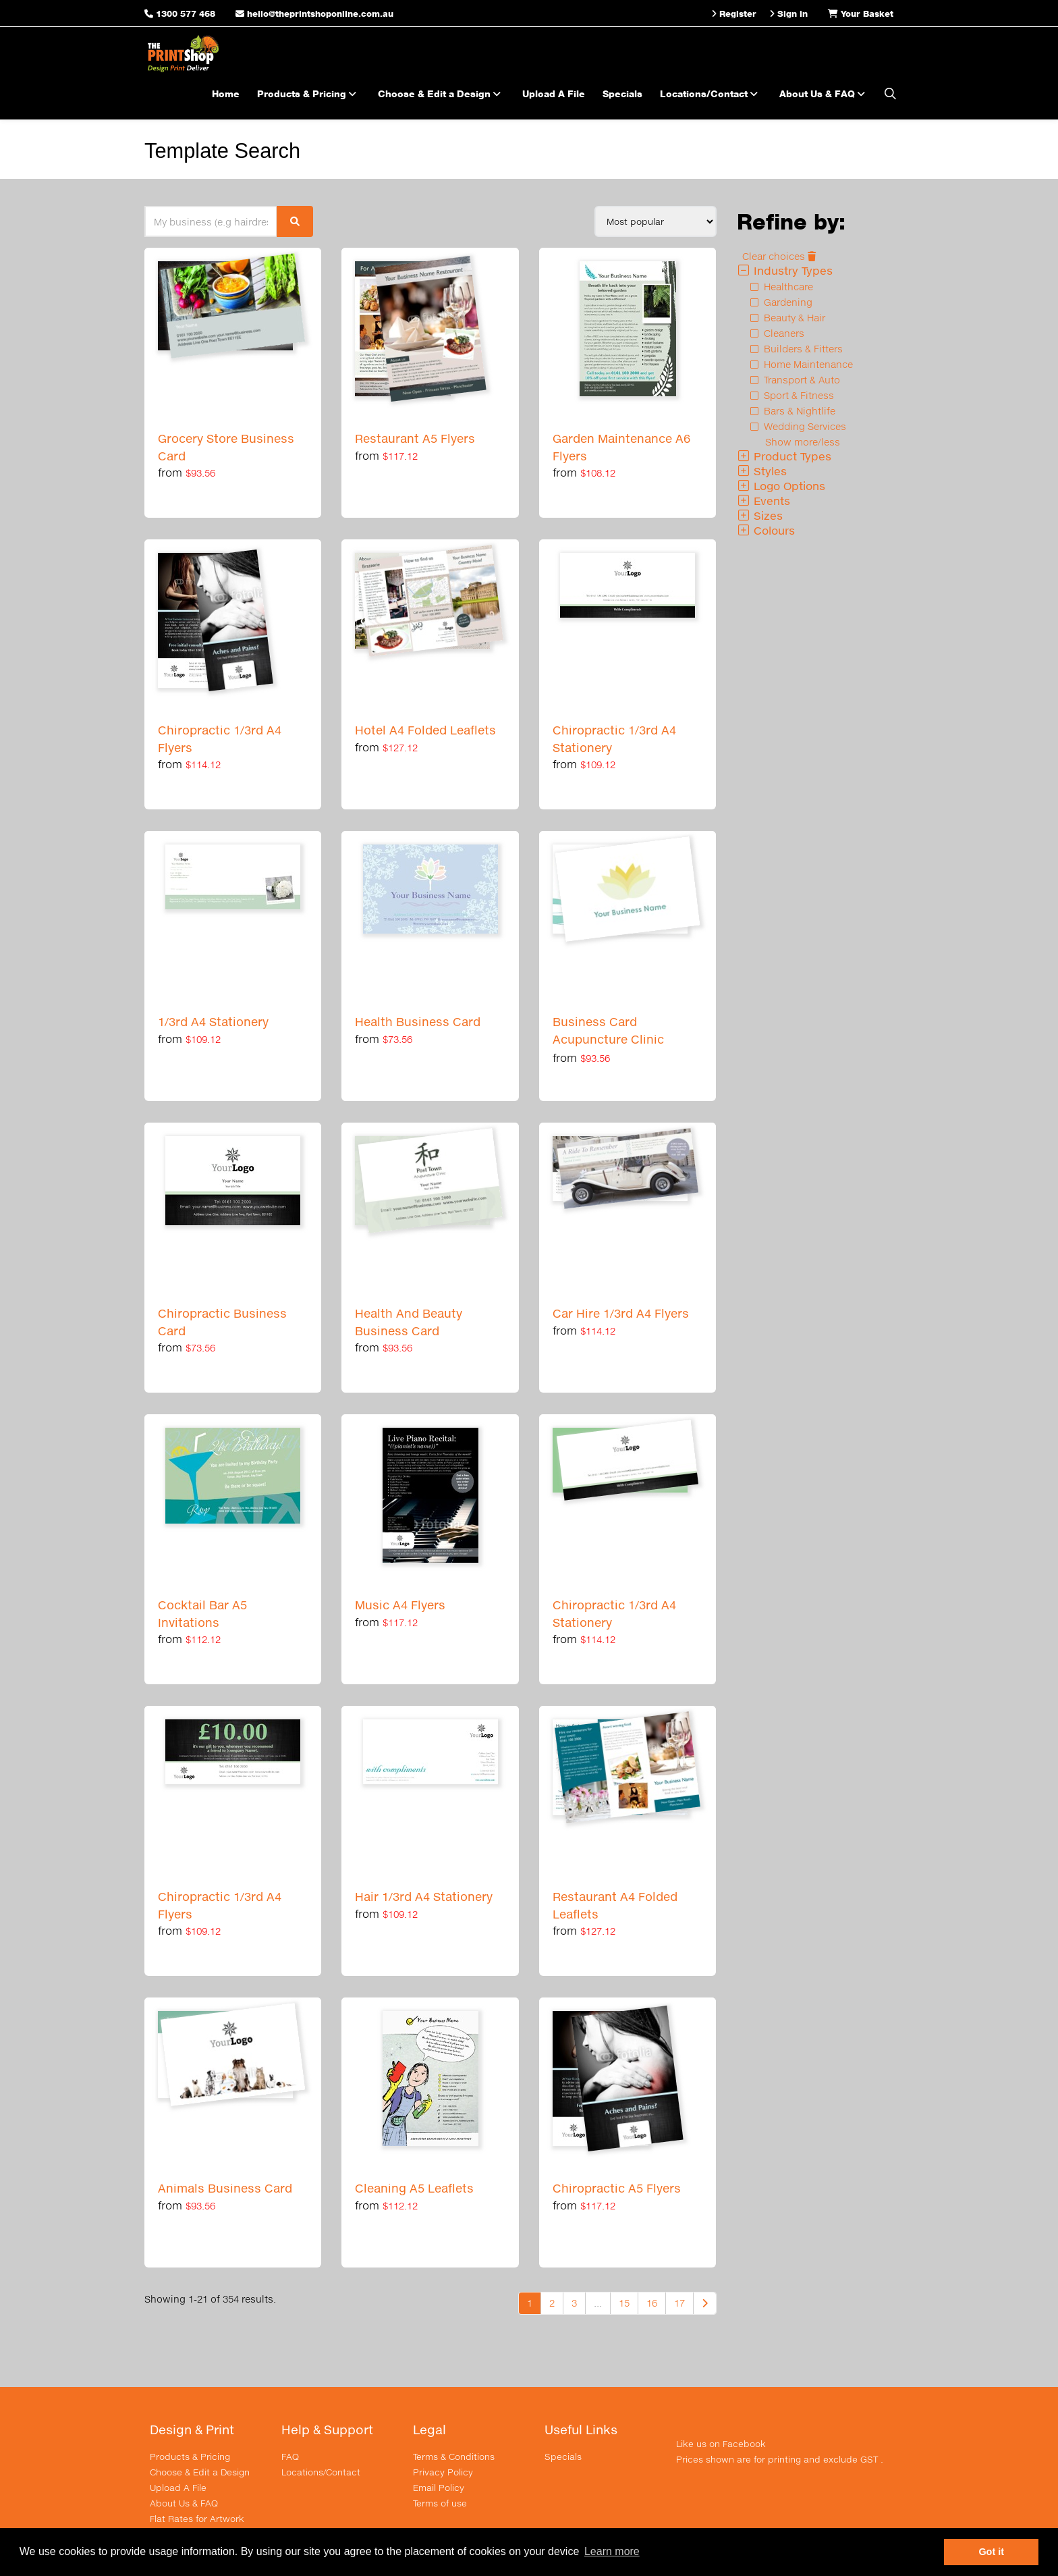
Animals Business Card (225, 2188)
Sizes (760, 515)
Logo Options (781, 485)
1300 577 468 (185, 13)
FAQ (290, 2456)
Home (226, 93)
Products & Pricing (308, 93)
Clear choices (779, 256)
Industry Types (785, 270)
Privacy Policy (443, 2472)
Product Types (784, 456)
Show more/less (802, 442)
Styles (762, 470)
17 (679, 2303)
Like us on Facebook (721, 2443)
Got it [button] (991, 2551)
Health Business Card (417, 1022)
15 (624, 2303)
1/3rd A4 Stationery (213, 1022)
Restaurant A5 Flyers (415, 438)
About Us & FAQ (824, 93)
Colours (766, 530)
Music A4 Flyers (400, 1605)
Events (763, 500)
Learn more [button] (612, 2551)
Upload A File (553, 93)
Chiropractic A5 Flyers (617, 2188)
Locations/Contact (711, 93)
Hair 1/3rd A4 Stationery (424, 1896)
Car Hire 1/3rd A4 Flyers (621, 1313)
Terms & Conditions (454, 2456)
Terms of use (440, 2503)
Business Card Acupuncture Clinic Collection (608, 1039)
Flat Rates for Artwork (197, 2518)
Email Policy (438, 2487)
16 (651, 2303)
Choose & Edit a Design (441, 93)
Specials (622, 93)
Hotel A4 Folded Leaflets (425, 730)
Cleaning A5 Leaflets (414, 2188)
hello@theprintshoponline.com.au (314, 13)
